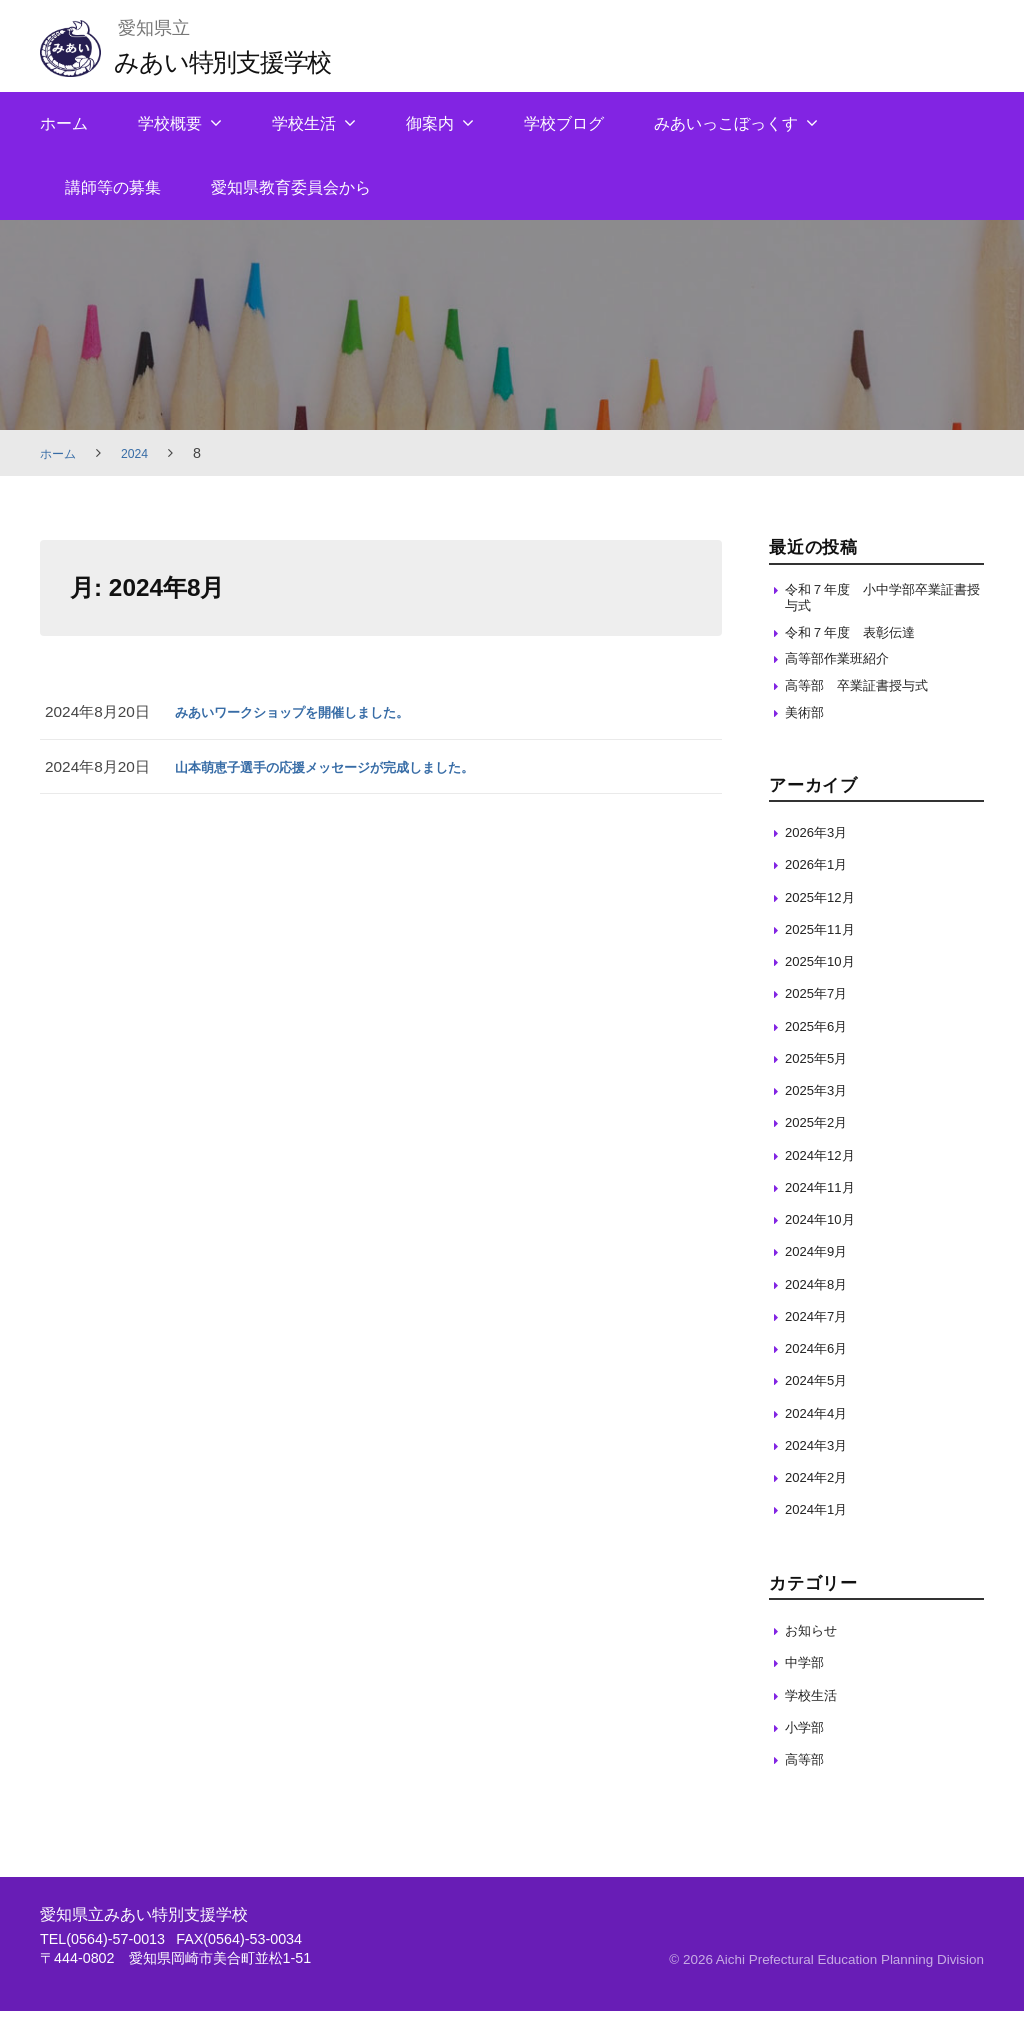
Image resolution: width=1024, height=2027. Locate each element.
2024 (143, 453)
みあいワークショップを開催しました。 (310, 711)
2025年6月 (821, 1041)
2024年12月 (825, 1170)
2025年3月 (821, 1106)
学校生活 (304, 123)
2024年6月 (821, 1364)
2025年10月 (825, 977)
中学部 (807, 1678)
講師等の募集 (113, 187)
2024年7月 (821, 1331)
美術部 (807, 727)
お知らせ (815, 1646)
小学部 (807, 1742)
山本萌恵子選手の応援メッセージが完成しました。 (347, 766)
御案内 (430, 123)
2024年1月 (821, 1525)
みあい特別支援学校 (239, 60)
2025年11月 (825, 944)
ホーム (64, 123)
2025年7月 (821, 1009)
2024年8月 (821, 1299)
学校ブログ (564, 123)
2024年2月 (821, 1493)
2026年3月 (821, 848)
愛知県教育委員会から (291, 187)
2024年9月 (821, 1267)
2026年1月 (821, 880)
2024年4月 (821, 1428)
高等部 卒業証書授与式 (867, 697)
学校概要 (170, 123)
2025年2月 (821, 1138)
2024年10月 (825, 1235)
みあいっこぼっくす (726, 123)
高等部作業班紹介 (845, 668)
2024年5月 (821, 1396)
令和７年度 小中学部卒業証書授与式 (882, 599)
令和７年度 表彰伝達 (860, 638)
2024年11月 (825, 1202)
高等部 (807, 1775)
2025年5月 (821, 1073)
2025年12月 (825, 912)
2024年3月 (821, 1460)
